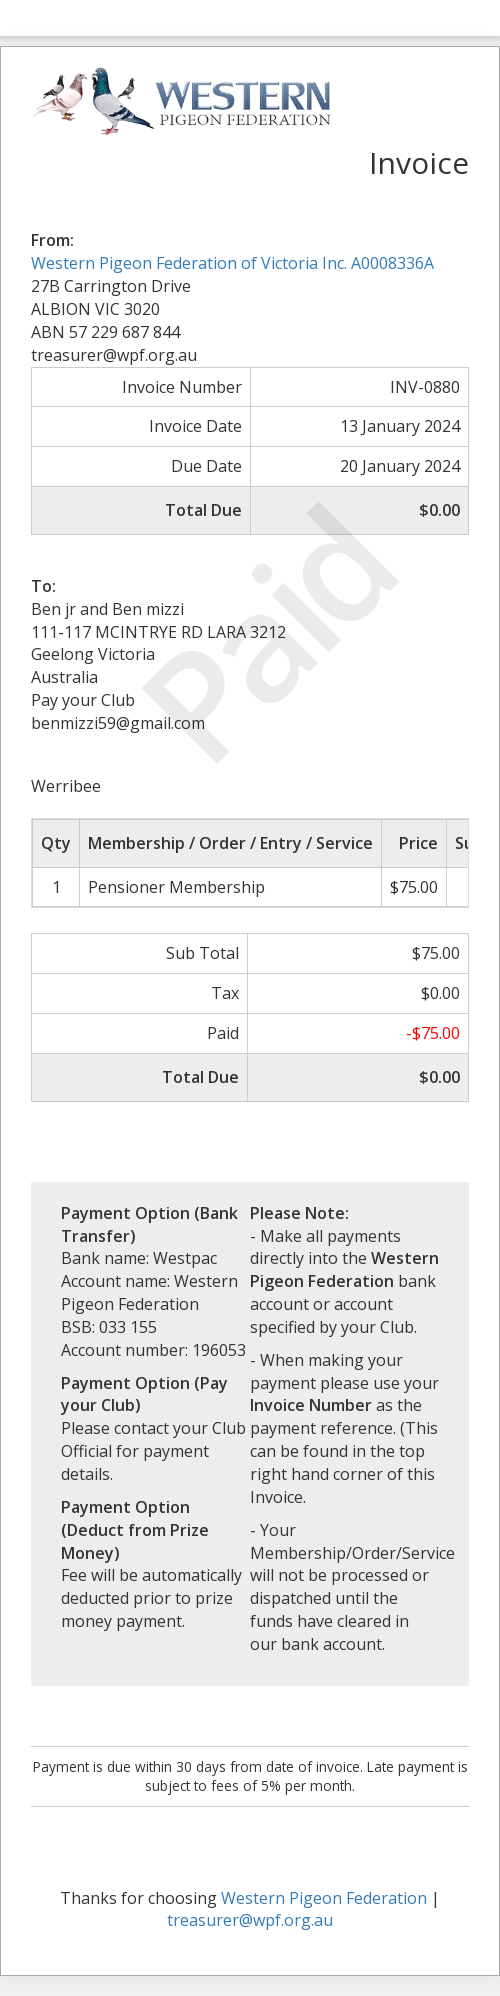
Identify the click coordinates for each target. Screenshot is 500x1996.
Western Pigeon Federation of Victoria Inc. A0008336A (232, 263)
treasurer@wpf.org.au (250, 1920)
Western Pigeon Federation (324, 1898)
